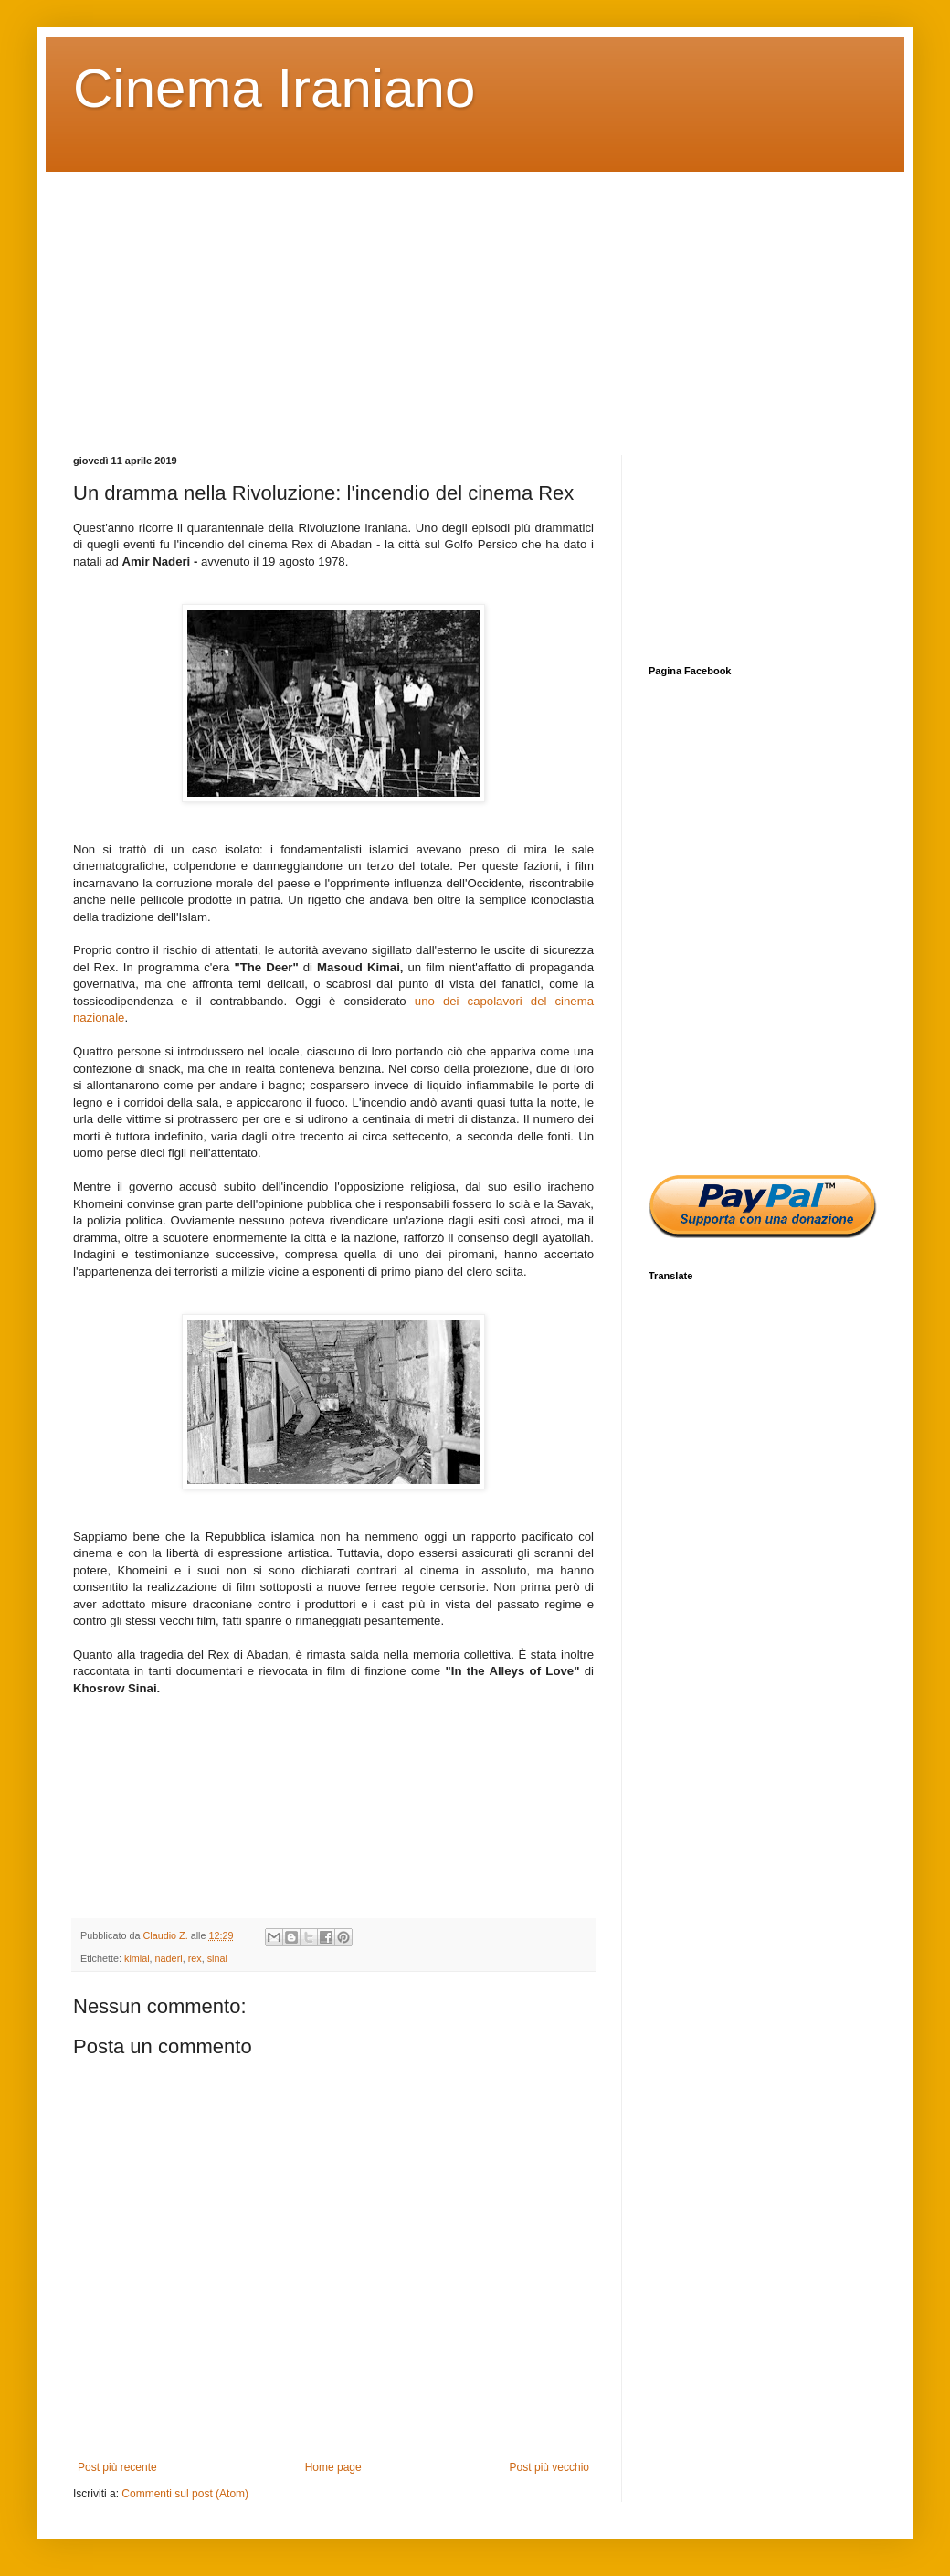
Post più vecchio (549, 2467)
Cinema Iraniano (274, 88)
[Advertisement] (475, 300)
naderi (169, 1958)
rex (195, 1958)
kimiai (137, 1958)
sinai (217, 1958)
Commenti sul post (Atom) (184, 2493)
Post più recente (117, 2467)
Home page (333, 2467)
